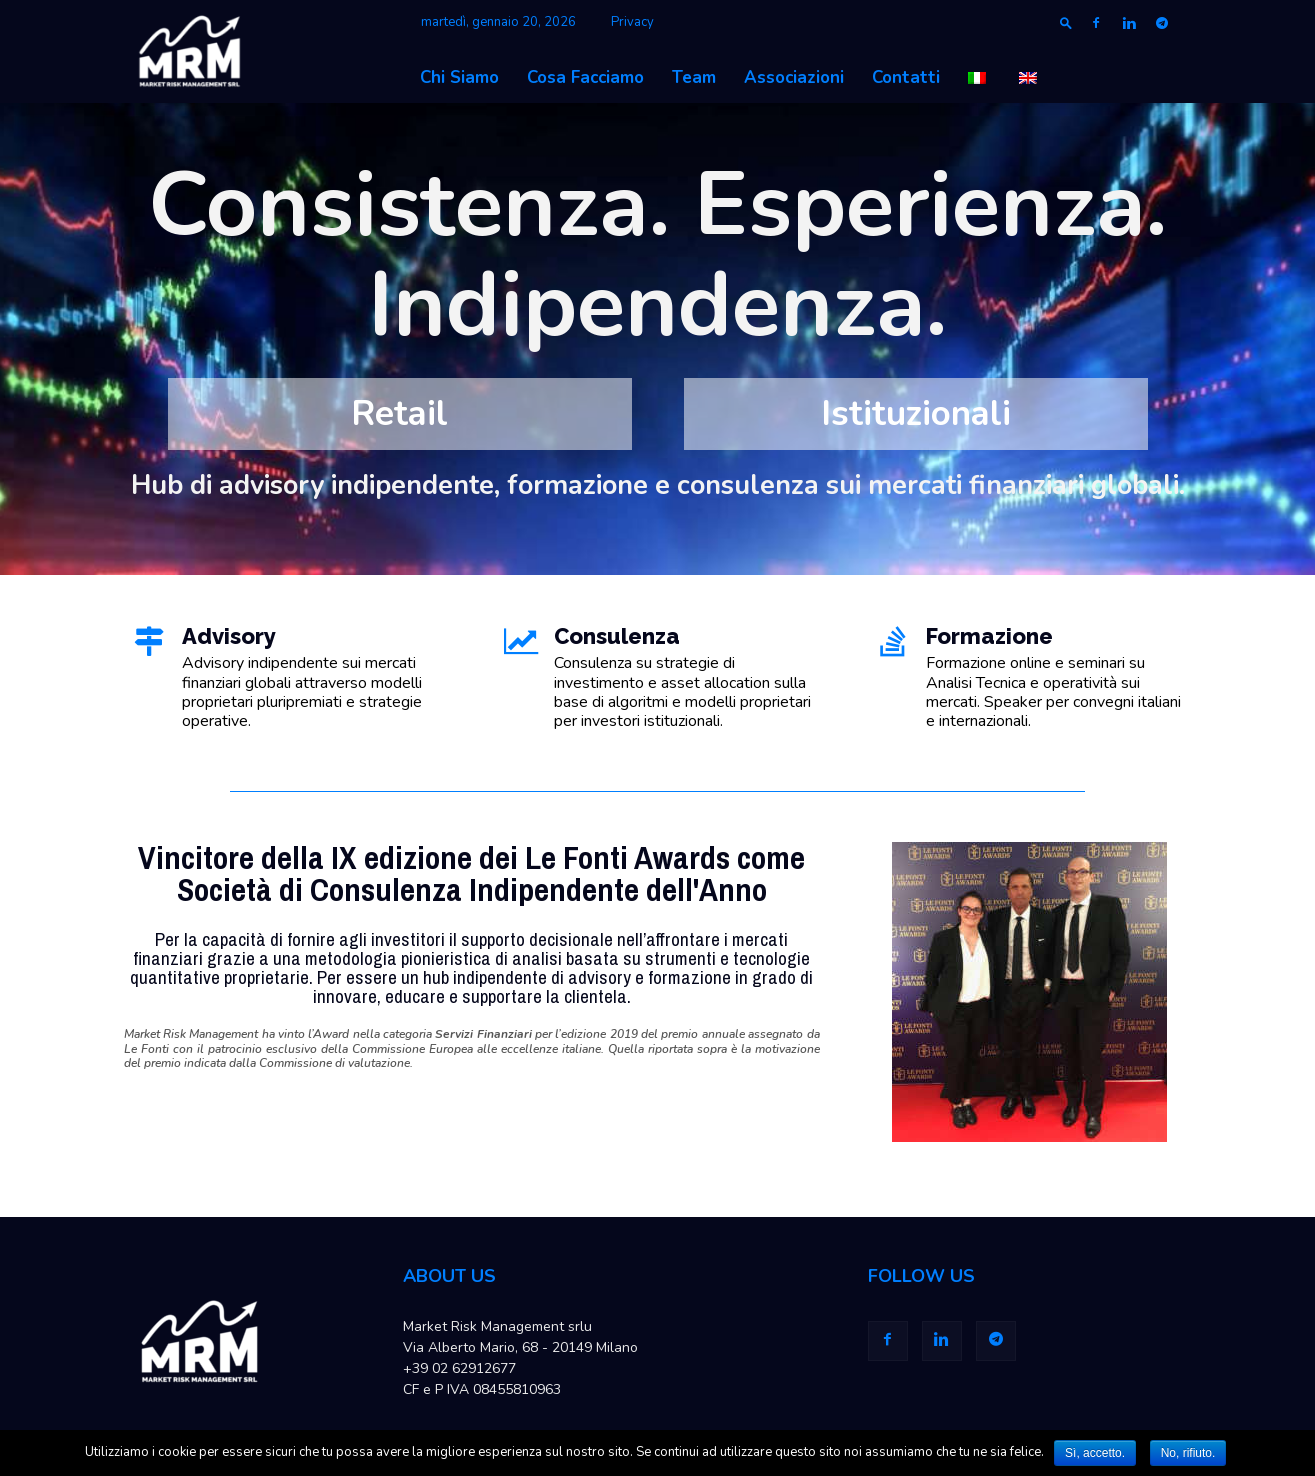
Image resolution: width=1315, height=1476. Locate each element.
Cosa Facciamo (585, 77)
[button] (1066, 22)
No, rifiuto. (1188, 1453)
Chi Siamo (459, 77)
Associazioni (794, 77)
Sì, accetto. (1095, 1453)
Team (694, 77)
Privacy (632, 22)
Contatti (906, 77)
